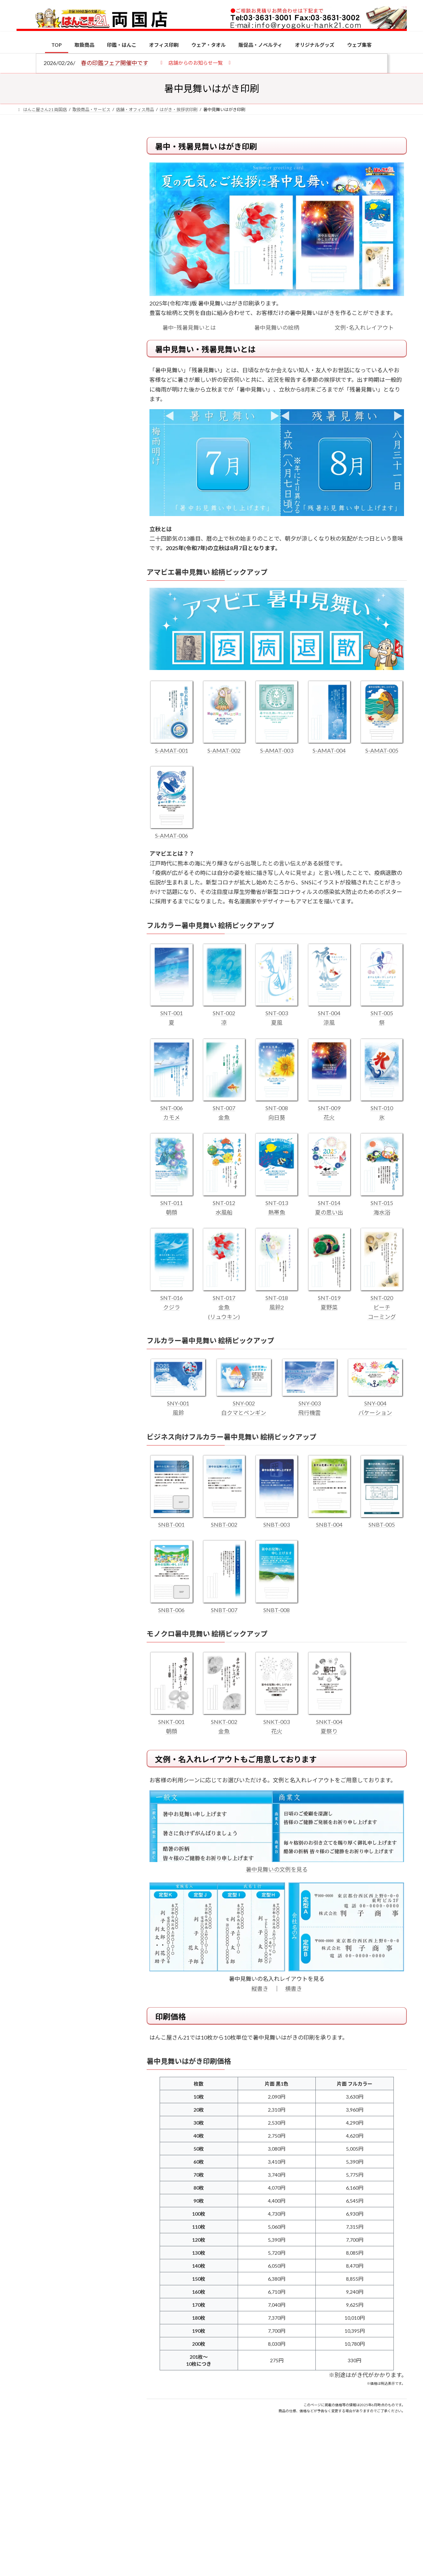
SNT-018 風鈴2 (276, 1297)
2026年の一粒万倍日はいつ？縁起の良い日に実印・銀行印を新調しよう (86, 735)
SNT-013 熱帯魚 (276, 1203)
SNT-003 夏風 (276, 1013)
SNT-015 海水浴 (382, 1203)
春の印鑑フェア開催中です (114, 62)
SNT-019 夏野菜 (329, 1297)
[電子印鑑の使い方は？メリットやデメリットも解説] (30, 594)
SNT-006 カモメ (171, 1108)
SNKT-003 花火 (276, 1721)
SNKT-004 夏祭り (329, 1721)
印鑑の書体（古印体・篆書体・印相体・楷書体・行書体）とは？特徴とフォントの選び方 (70, 271)
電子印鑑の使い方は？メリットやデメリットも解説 (85, 589)
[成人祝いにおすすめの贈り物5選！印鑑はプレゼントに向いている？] (30, 690)
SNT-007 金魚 (224, 1108)
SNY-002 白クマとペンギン (244, 1403)
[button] (195, 62)
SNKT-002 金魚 (224, 1721)
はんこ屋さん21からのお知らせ (73, 183)
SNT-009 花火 (329, 1108)
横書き (293, 1988)
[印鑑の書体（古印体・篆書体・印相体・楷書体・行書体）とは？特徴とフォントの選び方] (30, 636)
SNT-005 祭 (382, 1013)
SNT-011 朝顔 (171, 1203)
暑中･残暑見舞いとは (189, 327)
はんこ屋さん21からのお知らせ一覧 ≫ (74, 297)
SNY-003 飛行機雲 (309, 1403)
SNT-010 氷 (382, 1108)
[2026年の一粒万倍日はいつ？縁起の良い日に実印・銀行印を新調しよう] (30, 736)
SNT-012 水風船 (224, 1203)
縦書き (259, 1988)
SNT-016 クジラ (171, 1297)
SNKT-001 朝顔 (171, 1721)
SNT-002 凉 (224, 1013)
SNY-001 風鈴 (178, 1403)
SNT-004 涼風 (329, 1013)
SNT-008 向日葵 (276, 1108)
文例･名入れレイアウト (364, 327)
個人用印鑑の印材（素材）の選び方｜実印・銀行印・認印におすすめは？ (85, 548)
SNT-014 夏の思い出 (329, 1203)
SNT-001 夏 (171, 1013)
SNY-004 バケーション (375, 1403)
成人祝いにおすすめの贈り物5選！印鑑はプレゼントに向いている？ (85, 690)
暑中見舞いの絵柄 (276, 327)
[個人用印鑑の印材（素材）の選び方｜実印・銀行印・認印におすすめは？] (30, 549)
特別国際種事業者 (70, 501)
